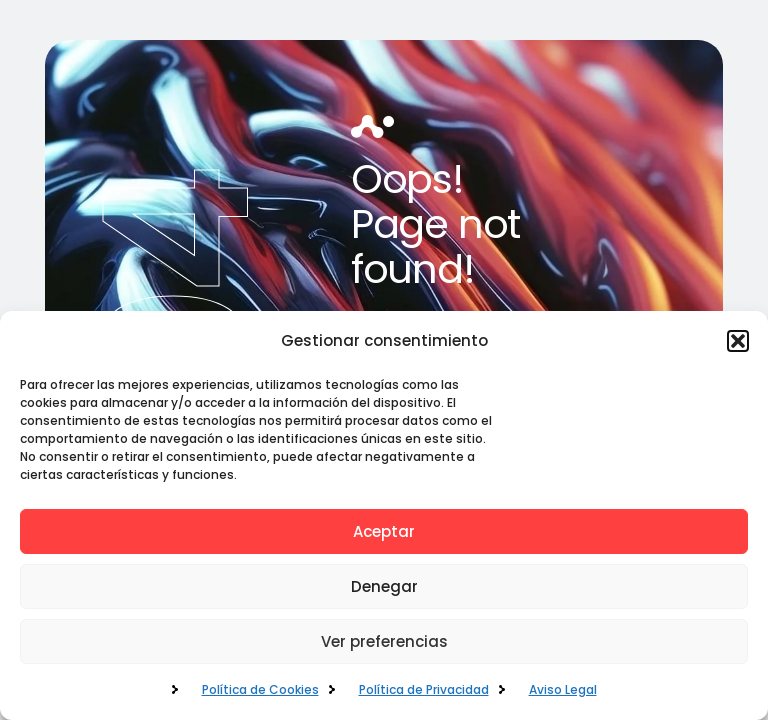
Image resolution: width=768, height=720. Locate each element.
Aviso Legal (563, 689)
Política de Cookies (260, 689)
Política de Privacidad (424, 689)
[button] (738, 341)
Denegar (384, 586)
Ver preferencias (384, 641)
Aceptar (384, 531)
